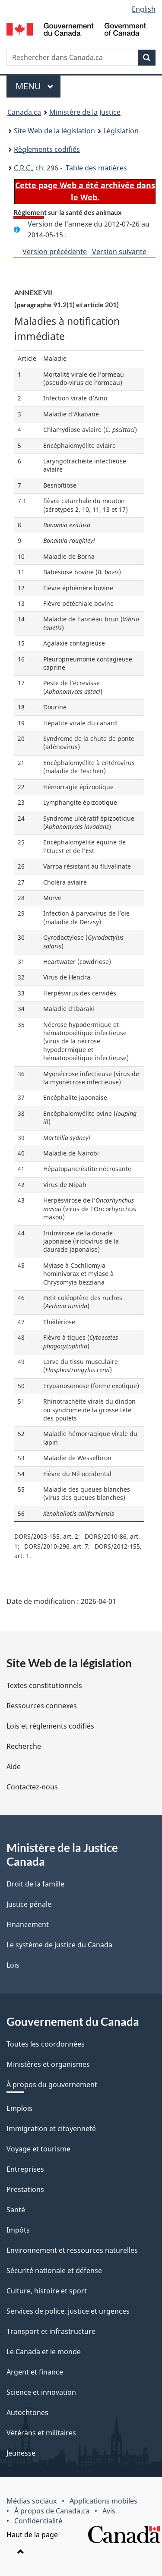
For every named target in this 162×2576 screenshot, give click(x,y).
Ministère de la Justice (85, 112)
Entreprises (25, 2169)
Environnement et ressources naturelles (72, 2250)
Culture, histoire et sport (46, 2291)
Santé (15, 2209)
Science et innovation (41, 2392)
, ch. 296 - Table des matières (70, 168)
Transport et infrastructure (50, 2331)
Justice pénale (28, 1904)
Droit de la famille (35, 1884)
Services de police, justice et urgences (68, 2311)
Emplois (19, 2108)
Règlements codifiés (47, 149)
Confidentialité (38, 2521)
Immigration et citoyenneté (51, 2128)
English (144, 9)
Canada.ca (24, 112)
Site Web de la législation (54, 130)
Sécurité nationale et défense (54, 2270)
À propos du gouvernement (51, 2084)
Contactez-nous (32, 1787)
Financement (27, 1924)
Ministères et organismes (48, 2064)
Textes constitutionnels (44, 1685)
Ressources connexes (41, 1705)
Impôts (18, 2230)
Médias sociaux (31, 2501)
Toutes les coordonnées (45, 2044)
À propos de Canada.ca (51, 2511)
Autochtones (27, 2412)
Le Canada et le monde (43, 2351)
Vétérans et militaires (41, 2432)
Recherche (23, 1746)
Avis (108, 2511)
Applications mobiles (103, 2501)
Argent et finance (34, 2372)
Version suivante (119, 251)
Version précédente (54, 251)
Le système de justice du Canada (59, 1944)
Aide (13, 1766)
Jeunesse (20, 2453)
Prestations (25, 2189)
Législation (121, 130)
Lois (12, 1965)
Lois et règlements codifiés (50, 1726)
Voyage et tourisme (38, 2149)
